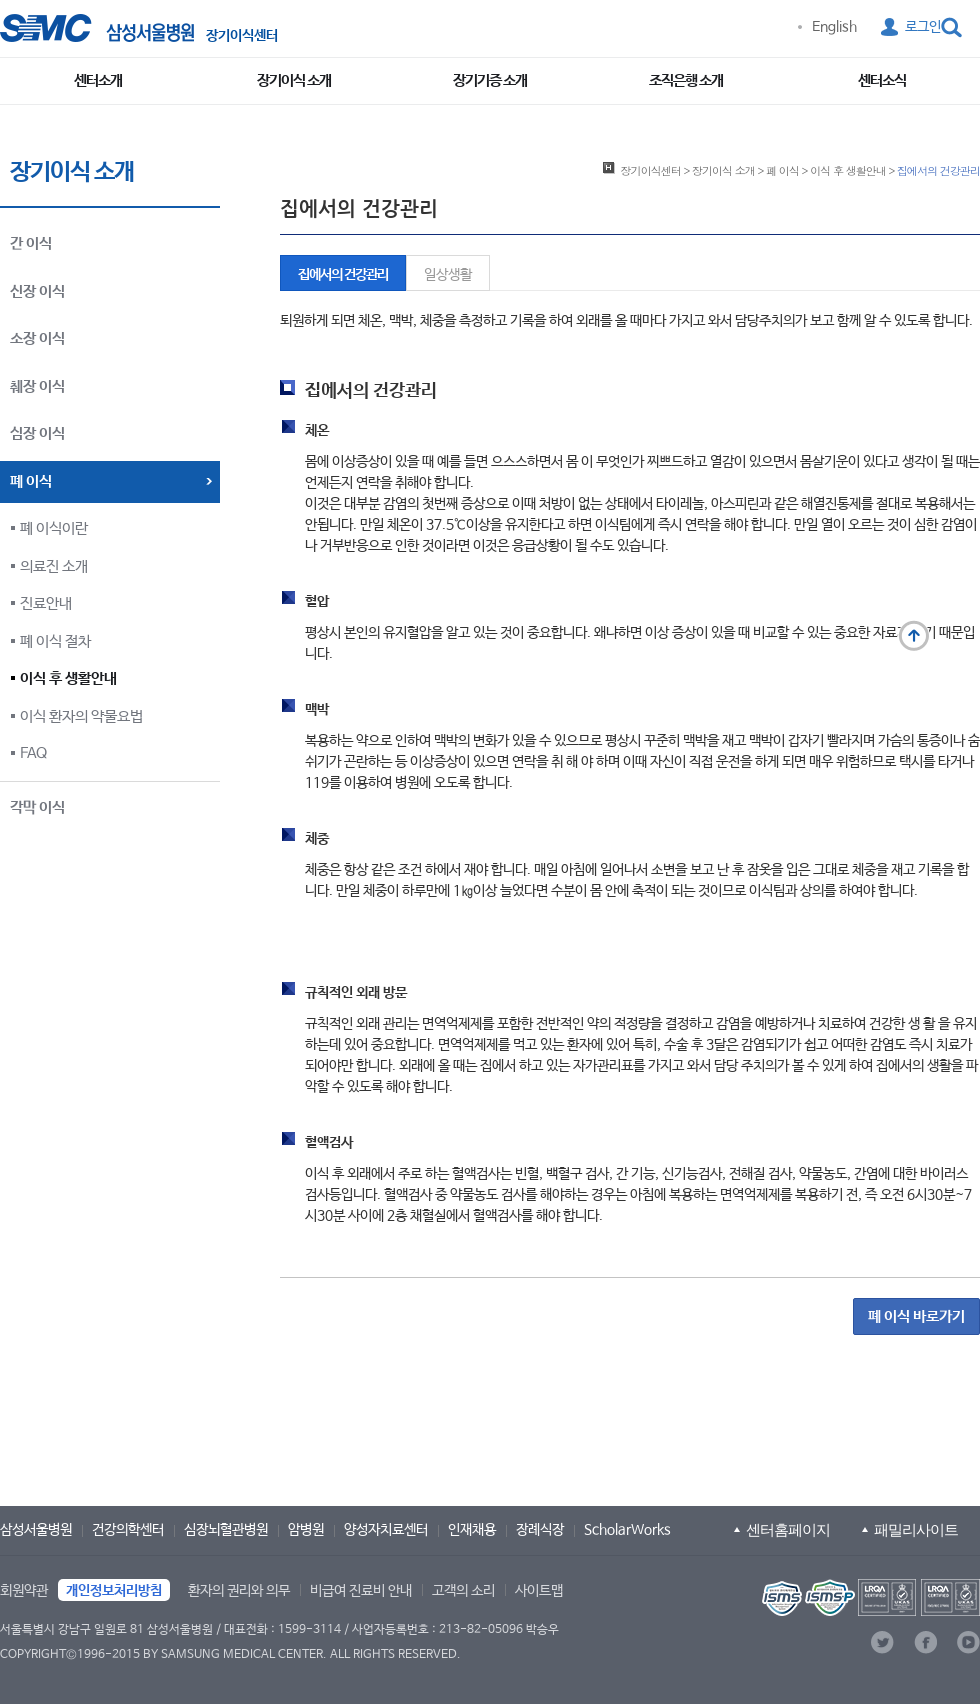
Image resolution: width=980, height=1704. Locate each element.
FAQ (33, 753)
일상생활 (448, 275)
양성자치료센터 (386, 1530)
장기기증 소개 (490, 80)
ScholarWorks (627, 1530)
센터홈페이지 (788, 1529)
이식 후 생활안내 (68, 678)
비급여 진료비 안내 (361, 1591)
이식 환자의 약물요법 (81, 716)
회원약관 (24, 1591)
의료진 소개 (54, 566)
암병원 (306, 1530)
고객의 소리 (463, 1591)
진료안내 (46, 603)
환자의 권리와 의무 (239, 1591)
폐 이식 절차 (55, 641)
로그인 (923, 27)
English (834, 27)
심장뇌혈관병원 (226, 1530)
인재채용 (472, 1530)
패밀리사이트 (916, 1529)
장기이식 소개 (294, 80)
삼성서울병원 (36, 1530)
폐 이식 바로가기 (916, 1316)
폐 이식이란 (54, 528)
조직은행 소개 (686, 80)
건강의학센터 (128, 1530)
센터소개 (98, 80)
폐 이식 (782, 170)
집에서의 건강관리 (343, 275)
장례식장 (540, 1530)
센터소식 (882, 80)
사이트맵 (539, 1591)
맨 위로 (914, 636)
